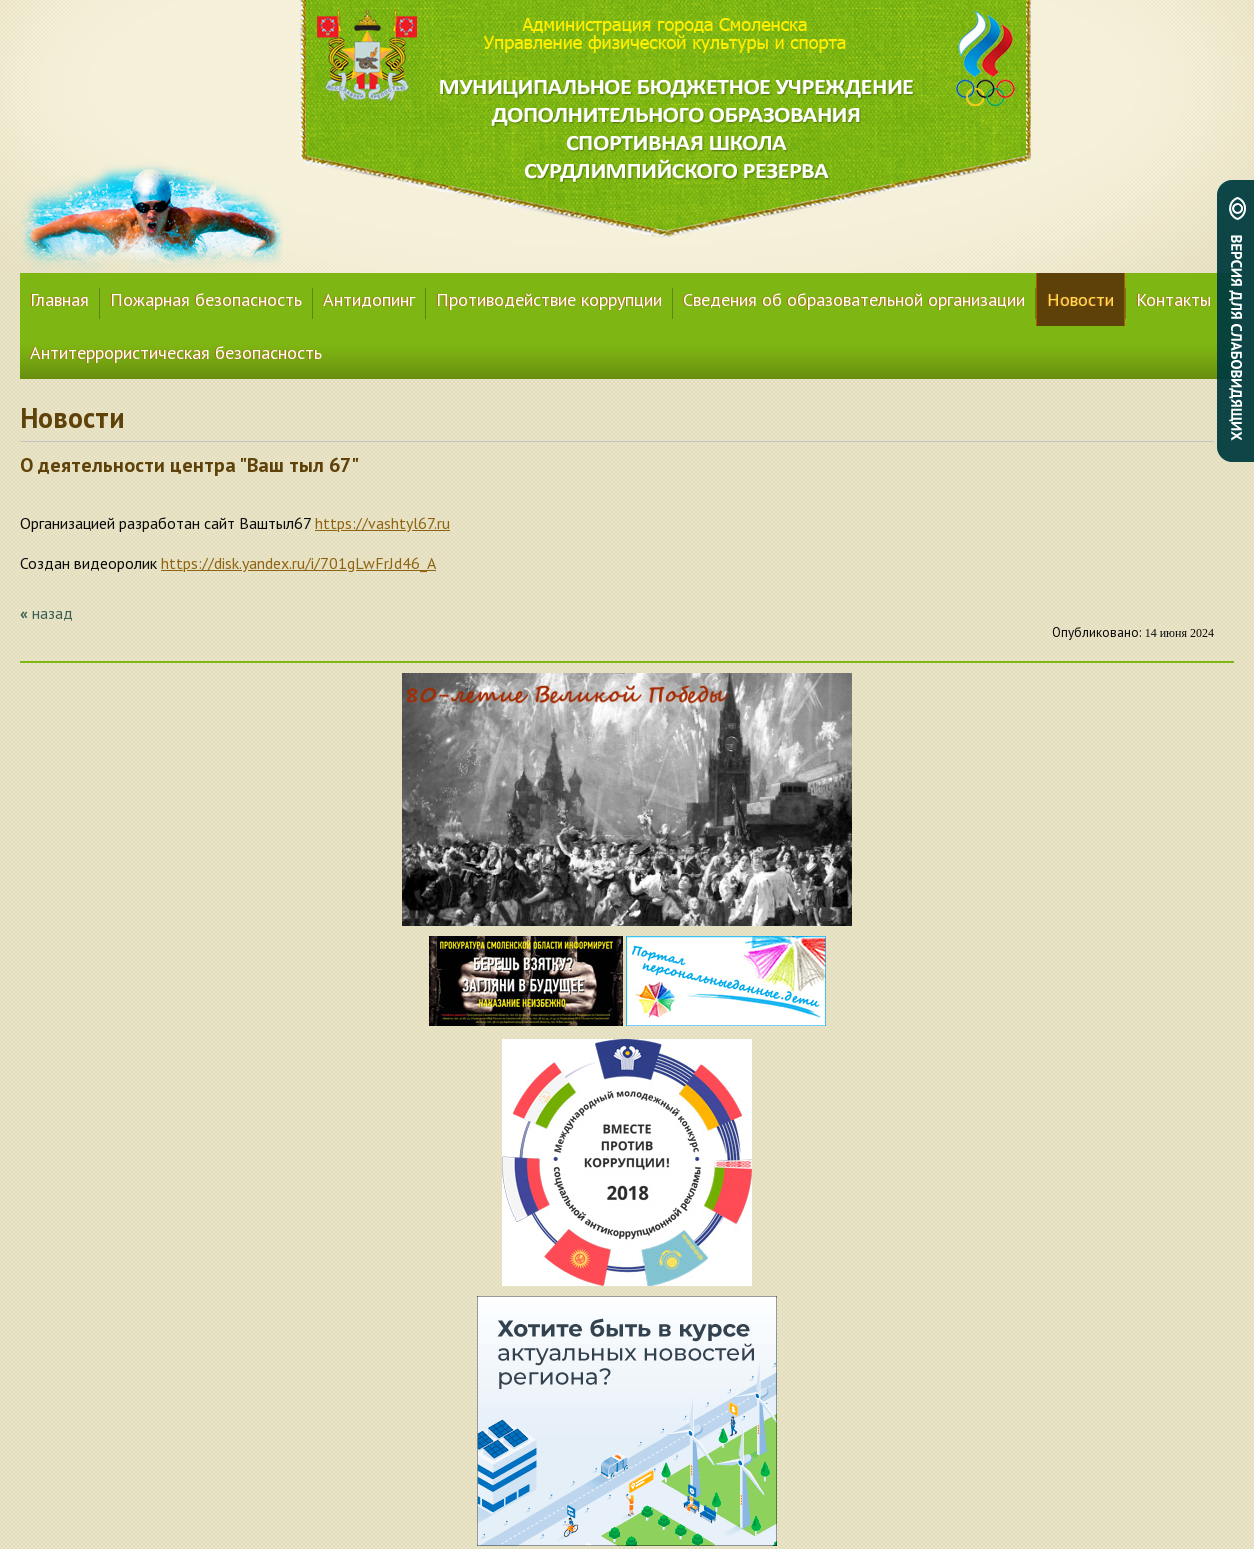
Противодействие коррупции (549, 299)
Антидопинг (369, 299)
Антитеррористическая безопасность (176, 352)
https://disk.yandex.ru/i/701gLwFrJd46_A (298, 563)
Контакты (1173, 299)
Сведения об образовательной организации (854, 299)
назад (52, 613)
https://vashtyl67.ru (382, 523)
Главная (59, 299)
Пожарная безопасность (206, 299)
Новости (1080, 299)
